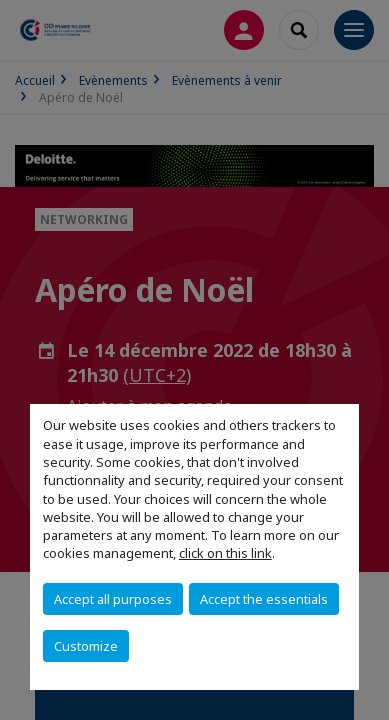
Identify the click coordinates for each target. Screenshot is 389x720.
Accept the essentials (264, 599)
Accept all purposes (113, 599)
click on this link (225, 553)
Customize (86, 646)
